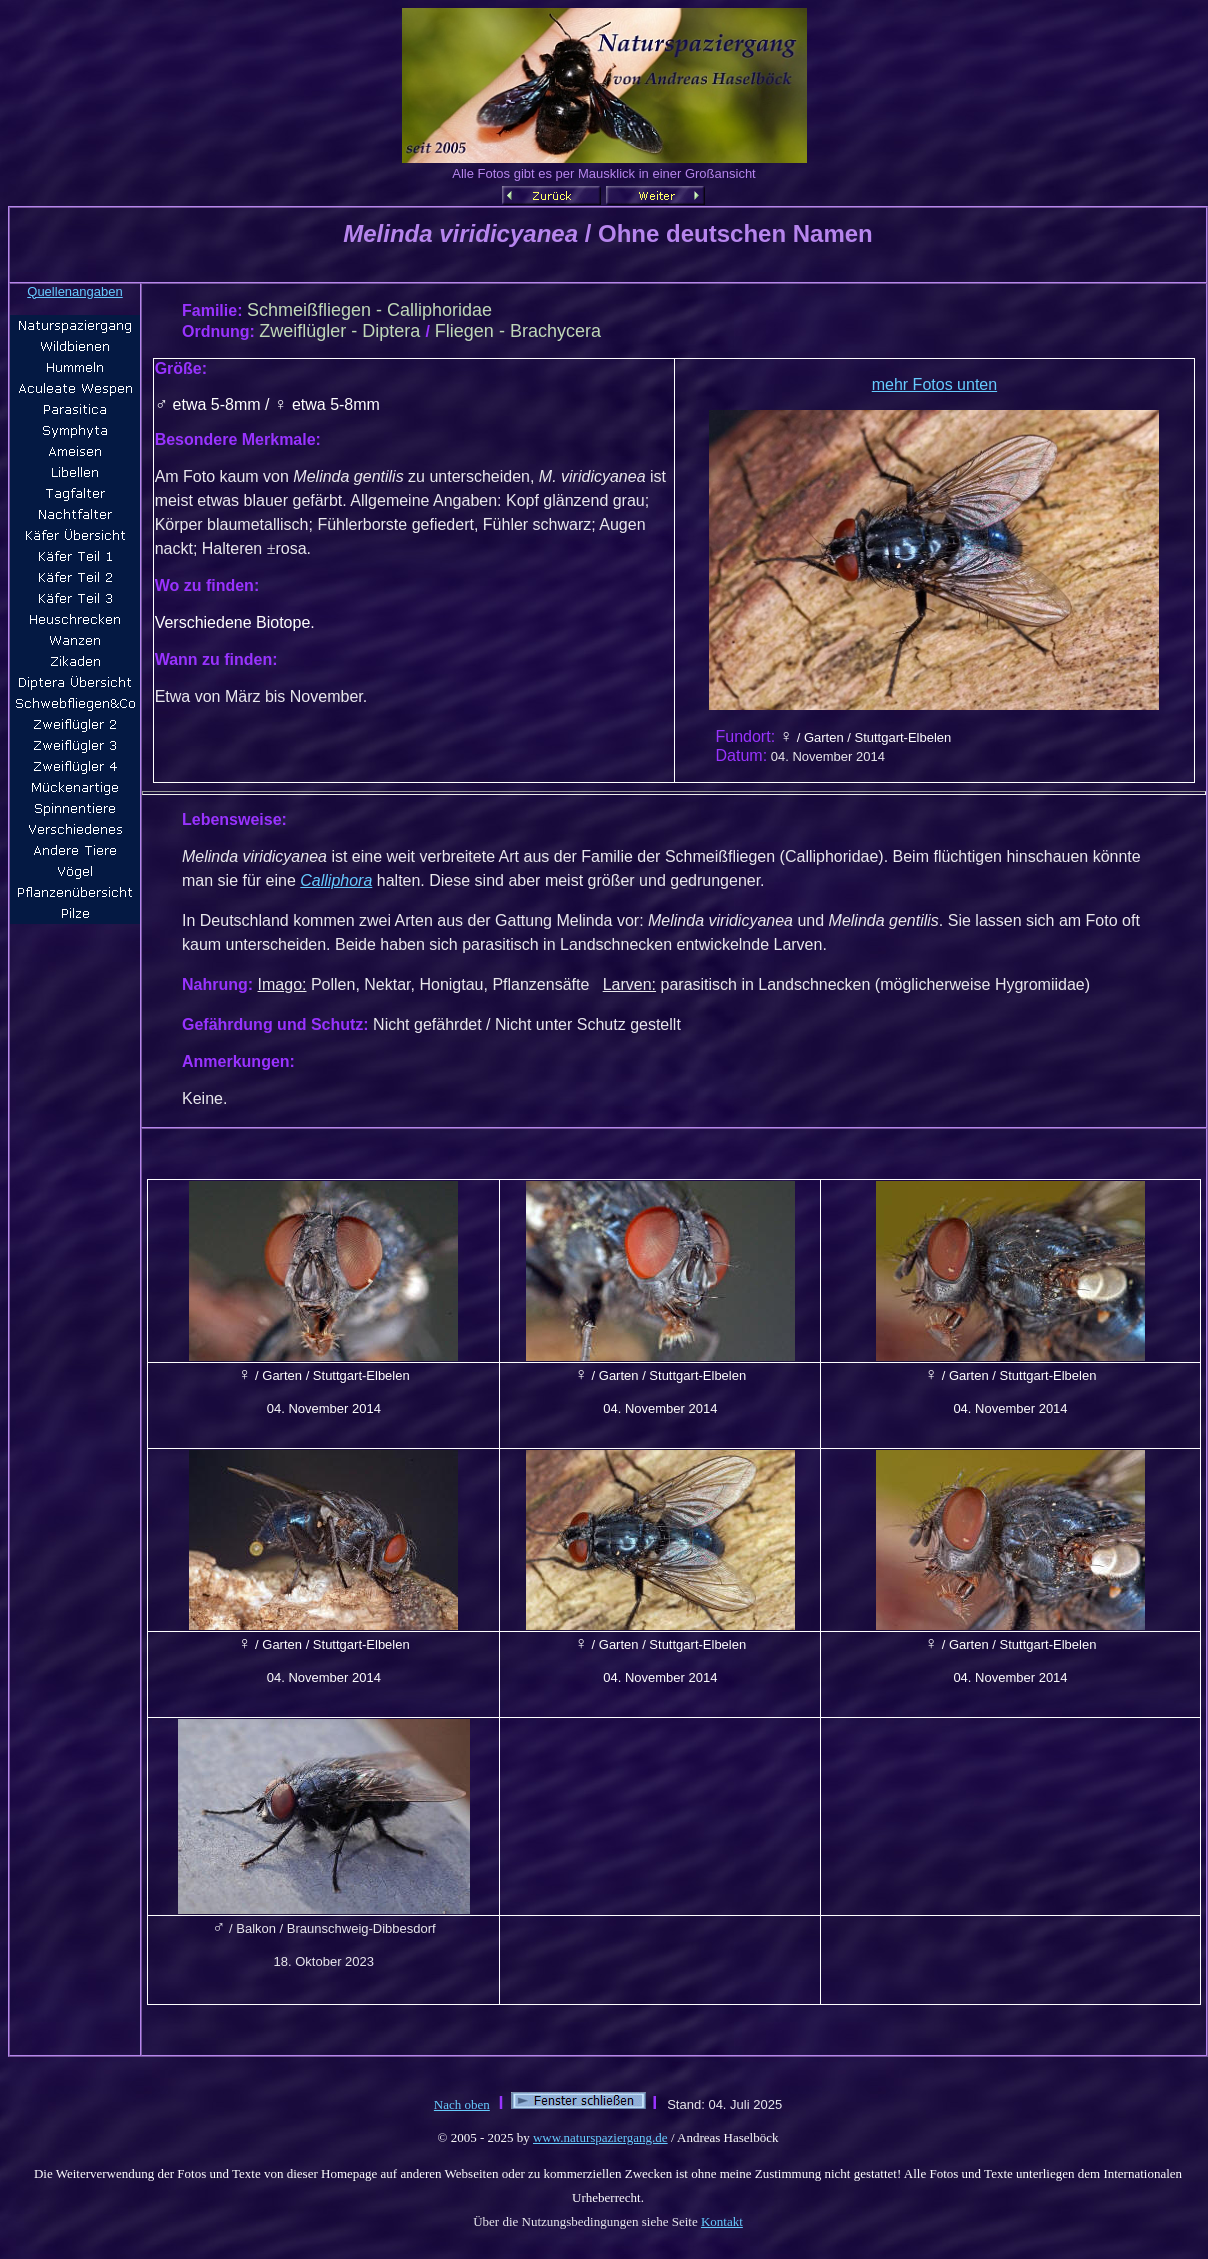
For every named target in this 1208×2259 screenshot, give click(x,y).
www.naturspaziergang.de (600, 2137)
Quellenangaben (74, 291)
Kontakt (722, 2221)
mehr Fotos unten (934, 384)
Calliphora (336, 880)
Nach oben (462, 2104)
